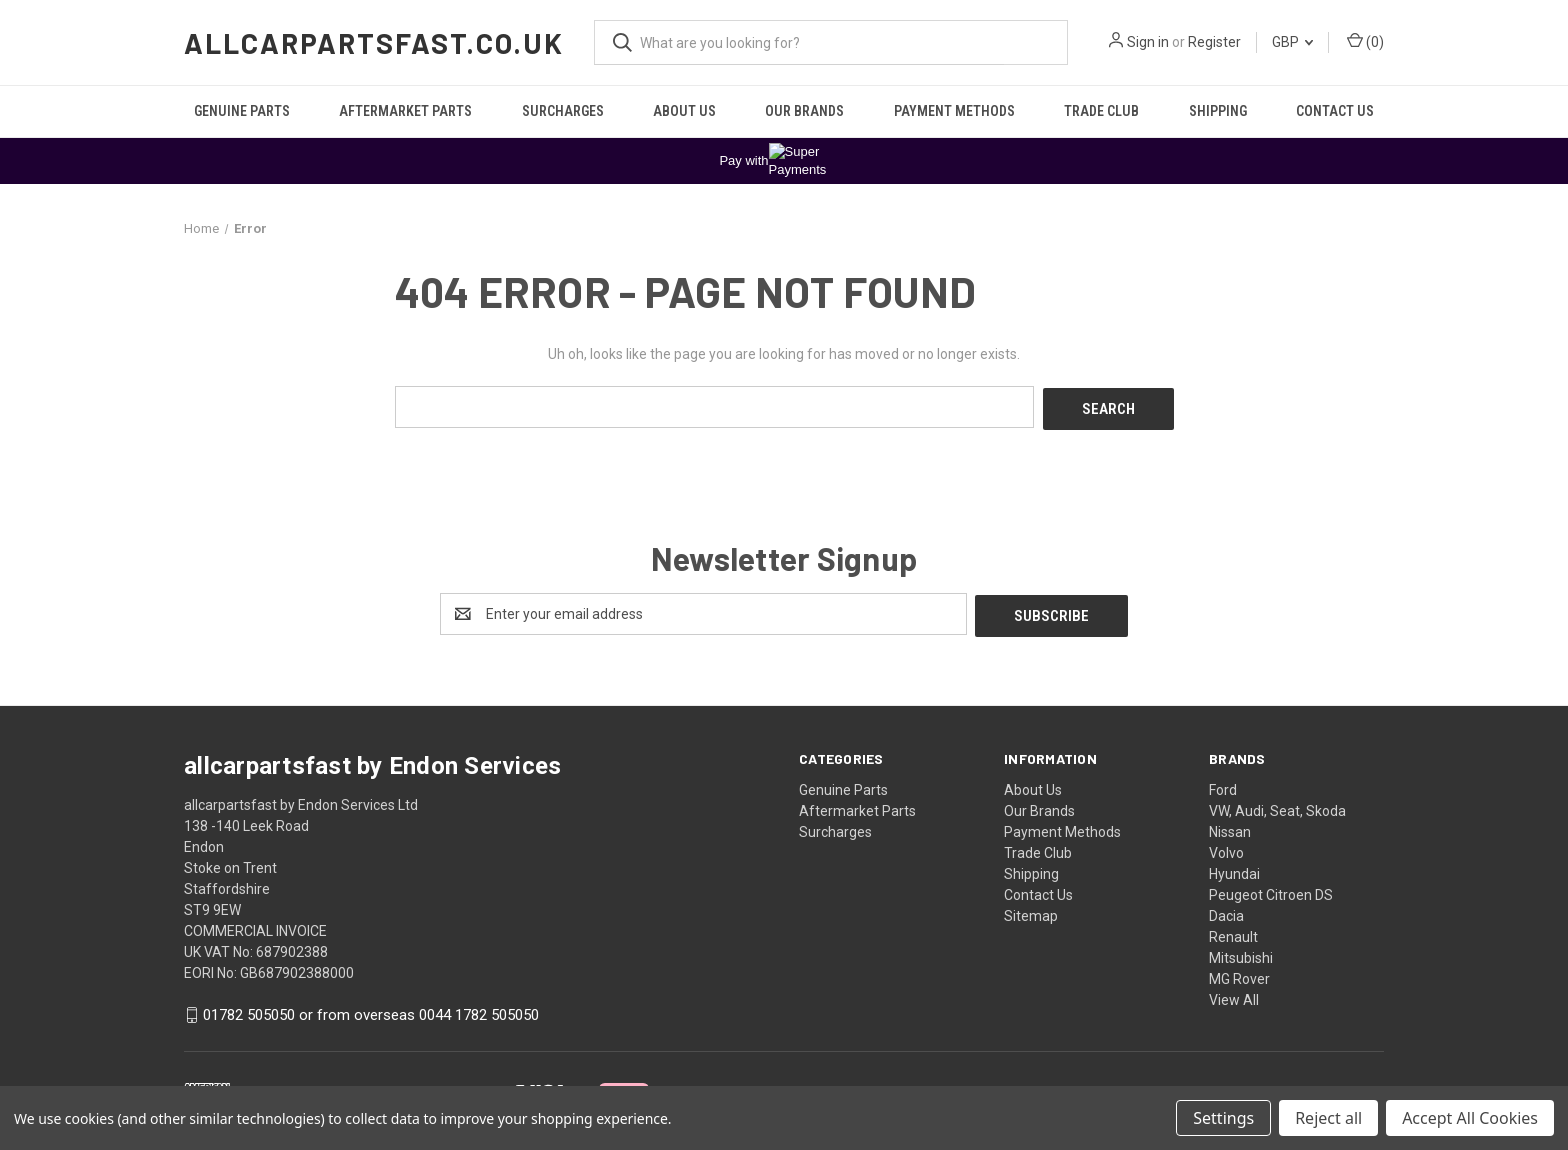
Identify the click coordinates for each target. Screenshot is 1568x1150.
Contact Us (1335, 111)
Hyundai (1234, 870)
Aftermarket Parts (405, 111)
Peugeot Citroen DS (1271, 891)
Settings (1223, 1118)
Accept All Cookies (1470, 1118)
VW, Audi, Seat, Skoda (1277, 807)
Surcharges (563, 111)
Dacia (1226, 912)
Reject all (1328, 1118)
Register (1214, 42)
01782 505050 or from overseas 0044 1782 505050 (371, 1011)
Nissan (1230, 828)
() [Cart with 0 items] (1365, 41)
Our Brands (804, 111)
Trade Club (1101, 111)
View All (1234, 996)
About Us (684, 111)
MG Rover (1239, 975)
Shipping (1218, 111)
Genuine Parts (242, 111)
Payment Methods (954, 111)
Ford (1223, 786)
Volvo (1226, 849)
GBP (1292, 42)
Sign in (1148, 42)
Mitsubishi (1241, 954)
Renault (1233, 933)
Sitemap (1031, 912)
